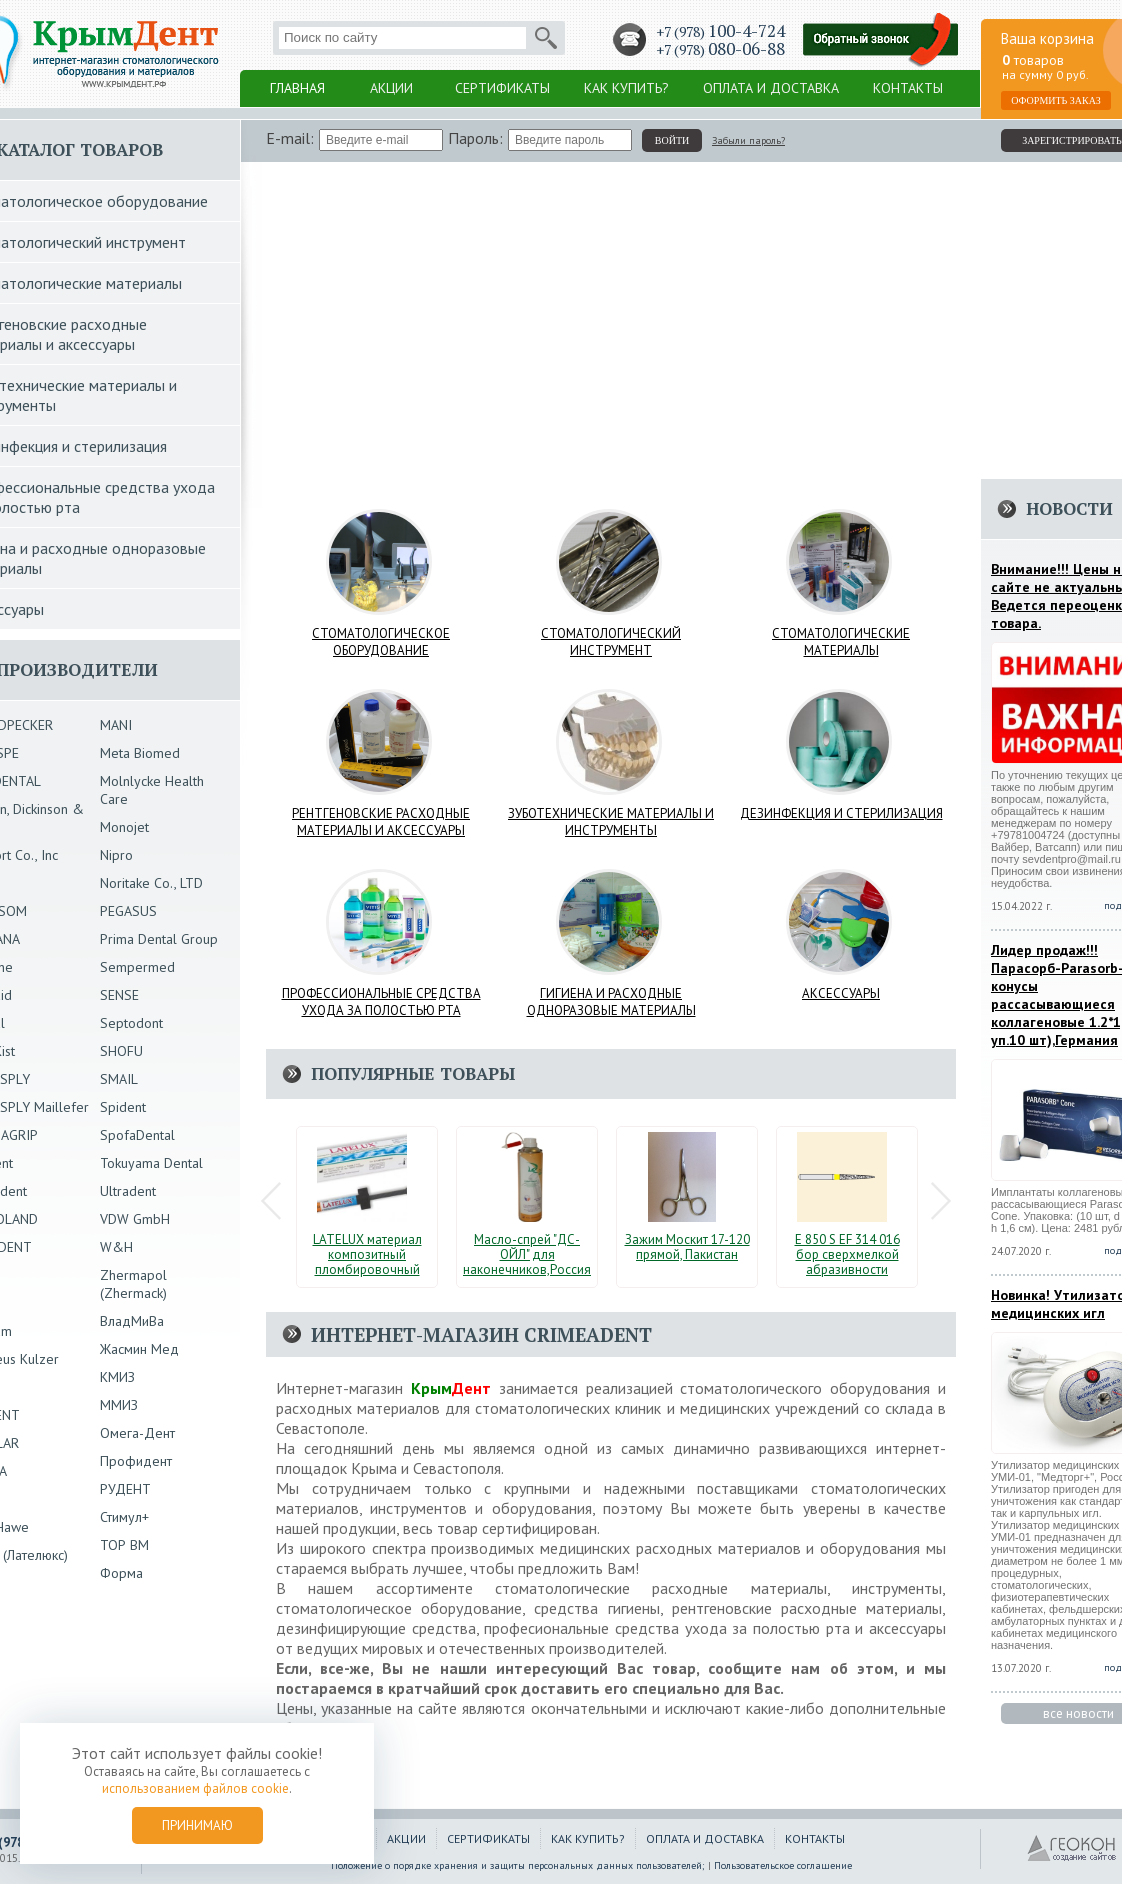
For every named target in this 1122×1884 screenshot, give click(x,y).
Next (941, 1201)
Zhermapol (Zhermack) (133, 1284)
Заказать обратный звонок (881, 40)
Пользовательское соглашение (783, 1865)
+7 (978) (720, 31)
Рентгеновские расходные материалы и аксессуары (381, 822)
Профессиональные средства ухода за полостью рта (381, 1002)
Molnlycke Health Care (152, 790)
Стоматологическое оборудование (381, 642)
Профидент (136, 1461)
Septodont (131, 1023)
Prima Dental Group (159, 939)
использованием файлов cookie (195, 1788)
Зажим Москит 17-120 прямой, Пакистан (687, 1247)
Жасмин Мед (139, 1349)
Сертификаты (502, 88)
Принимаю (197, 1825)
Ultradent (128, 1191)
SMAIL (119, 1079)
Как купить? (626, 88)
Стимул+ (124, 1517)
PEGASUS (128, 911)
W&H (116, 1247)
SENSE (119, 995)
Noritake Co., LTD (151, 883)
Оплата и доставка (771, 88)
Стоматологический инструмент (611, 642)
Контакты (908, 88)
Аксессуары (841, 993)
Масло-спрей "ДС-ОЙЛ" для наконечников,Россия (527, 1254)
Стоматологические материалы (841, 642)
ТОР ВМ (124, 1545)
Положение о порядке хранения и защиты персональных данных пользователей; (518, 1865)
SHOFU (121, 1051)
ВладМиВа (132, 1321)
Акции (391, 88)
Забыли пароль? (748, 140)
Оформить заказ (1056, 100)
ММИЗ (119, 1405)
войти (672, 140)
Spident (123, 1107)
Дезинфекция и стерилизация (841, 813)
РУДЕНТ (125, 1489)
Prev (271, 1201)
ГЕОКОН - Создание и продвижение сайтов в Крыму (1072, 1849)
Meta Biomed (140, 753)
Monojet (124, 827)
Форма (121, 1573)
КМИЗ (117, 1377)
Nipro (116, 855)
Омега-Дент (137, 1433)
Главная (297, 88)
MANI (116, 725)
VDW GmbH (135, 1219)
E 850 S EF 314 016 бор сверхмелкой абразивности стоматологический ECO (847, 1269)
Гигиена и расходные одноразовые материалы (611, 1002)
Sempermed (137, 967)
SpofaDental (137, 1135)
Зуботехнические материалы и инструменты (611, 822)
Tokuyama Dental (151, 1163)
